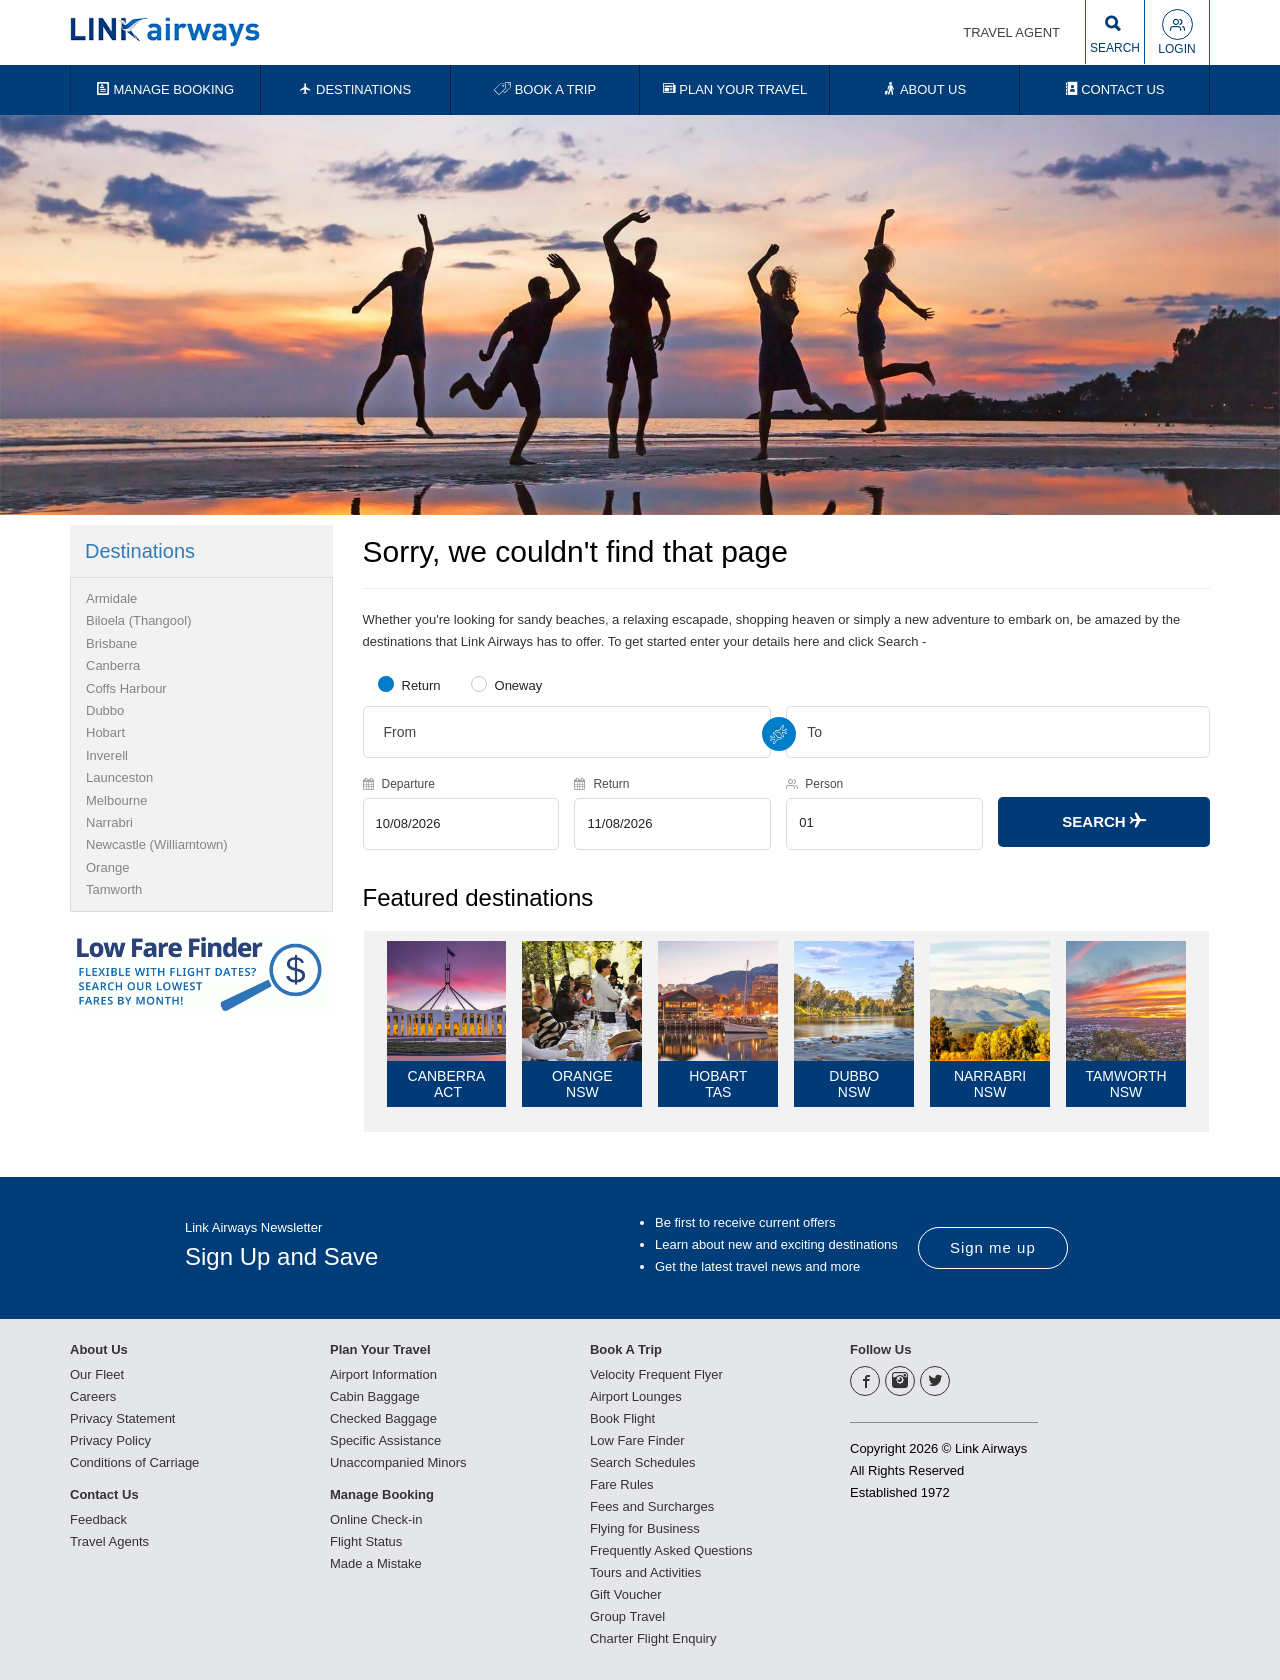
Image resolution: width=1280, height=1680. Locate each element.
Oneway (519, 685)
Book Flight (622, 1418)
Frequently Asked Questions (671, 1550)
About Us (99, 1349)
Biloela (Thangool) (139, 620)
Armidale (111, 598)
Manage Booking (382, 1494)
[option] (640, 315)
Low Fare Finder (637, 1440)
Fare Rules (622, 1484)
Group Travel (627, 1616)
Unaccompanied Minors (398, 1462)
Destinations (140, 551)
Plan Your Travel (380, 1349)
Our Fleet (97, 1374)
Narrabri (109, 822)
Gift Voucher (626, 1594)
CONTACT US (1115, 89)
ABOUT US (924, 89)
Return (421, 685)
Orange (107, 867)
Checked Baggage (383, 1418)
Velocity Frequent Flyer (656, 1374)
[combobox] (567, 732)
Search (1104, 821)
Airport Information (383, 1374)
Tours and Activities (645, 1572)
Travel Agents (109, 1541)
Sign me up (993, 1247)
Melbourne (116, 800)
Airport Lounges (636, 1396)
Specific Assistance (385, 1440)
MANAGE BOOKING (165, 89)
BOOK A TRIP (545, 89)
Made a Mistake (376, 1563)
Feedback (98, 1519)
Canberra (113, 665)
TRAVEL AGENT (1011, 32)
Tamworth (114, 889)
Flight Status (366, 1541)
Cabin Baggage (375, 1396)
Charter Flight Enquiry (653, 1638)
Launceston (119, 777)
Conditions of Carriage (134, 1462)
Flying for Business (645, 1528)
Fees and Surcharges (652, 1506)
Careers (93, 1396)
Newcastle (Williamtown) (157, 844)
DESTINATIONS (355, 89)
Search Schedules (643, 1462)
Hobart (105, 732)
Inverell (107, 755)
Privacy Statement (123, 1418)
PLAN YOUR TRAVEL (735, 89)
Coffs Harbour (126, 688)
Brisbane (111, 643)
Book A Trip (626, 1349)
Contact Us (104, 1494)
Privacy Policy (110, 1440)
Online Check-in (376, 1519)
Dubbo (105, 710)
